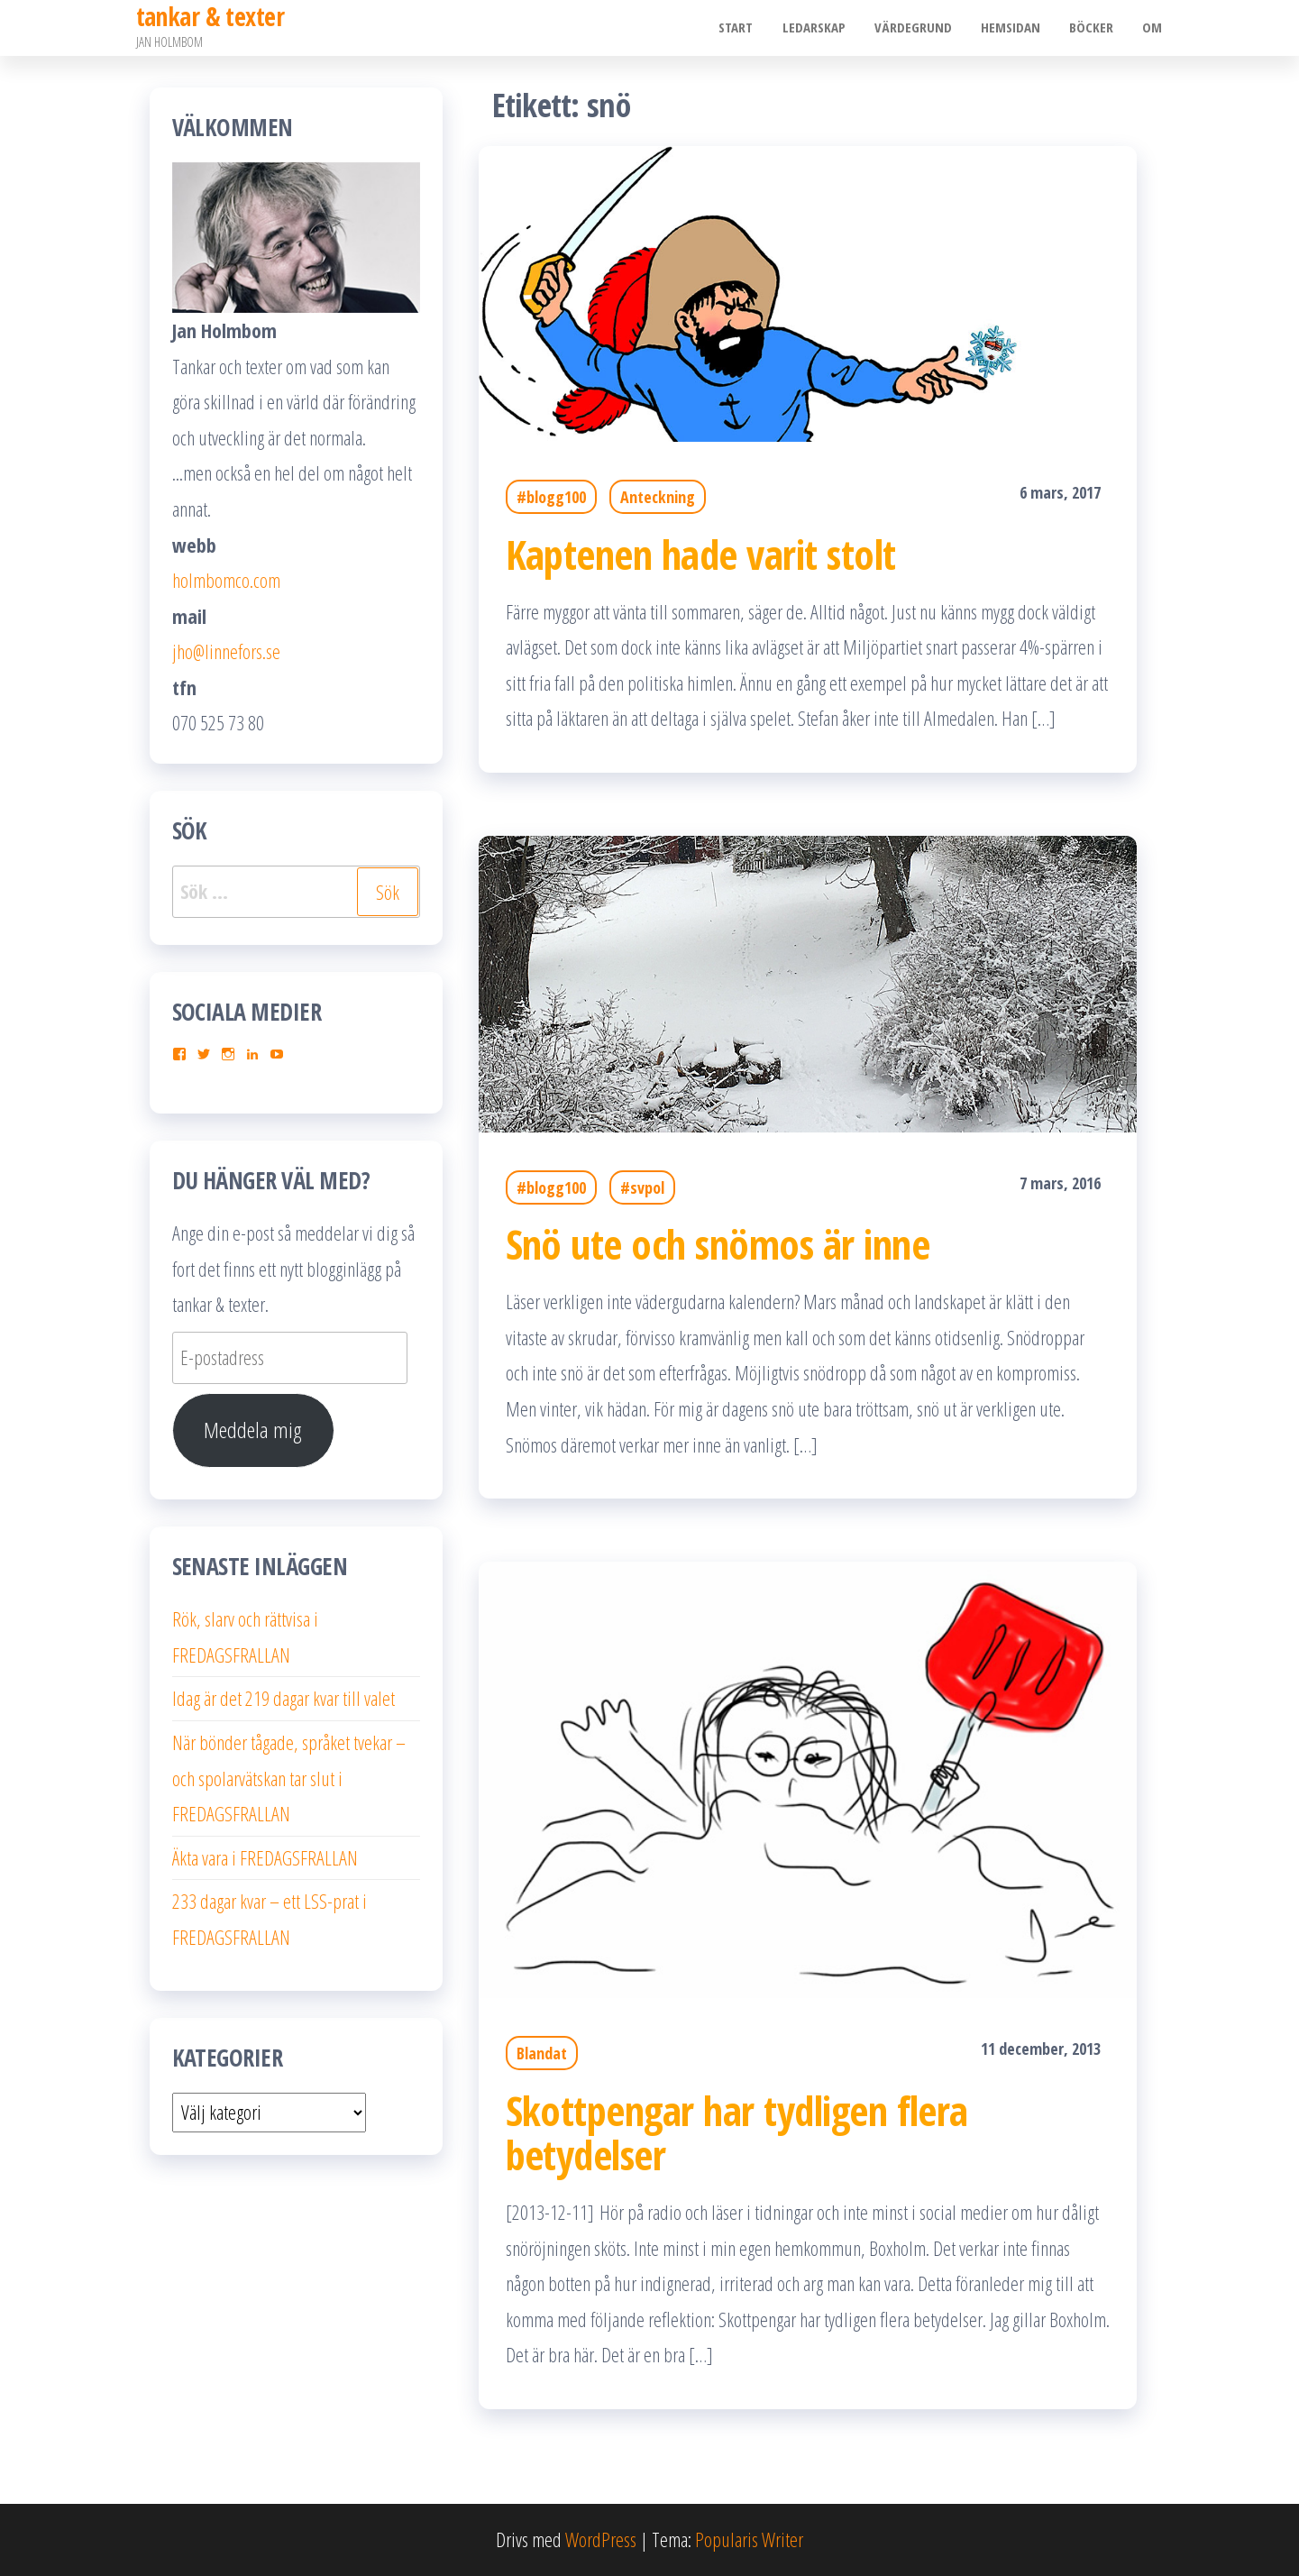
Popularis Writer (749, 2539)
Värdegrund (920, 28)
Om (1154, 28)
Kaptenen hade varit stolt (701, 554)
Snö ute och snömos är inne (717, 1243)
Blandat (542, 2053)
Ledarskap (823, 28)
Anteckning (657, 497)
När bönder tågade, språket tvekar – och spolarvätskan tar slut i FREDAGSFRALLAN (289, 1777)
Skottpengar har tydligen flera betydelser (737, 2132)
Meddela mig (253, 1429)
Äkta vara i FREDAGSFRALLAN (265, 1857)
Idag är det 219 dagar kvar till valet (283, 1697)
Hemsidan (1016, 28)
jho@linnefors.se (226, 651)
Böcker (1095, 28)
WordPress (600, 2539)
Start (747, 28)
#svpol (642, 1187)
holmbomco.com (226, 579)
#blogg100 (551, 497)
